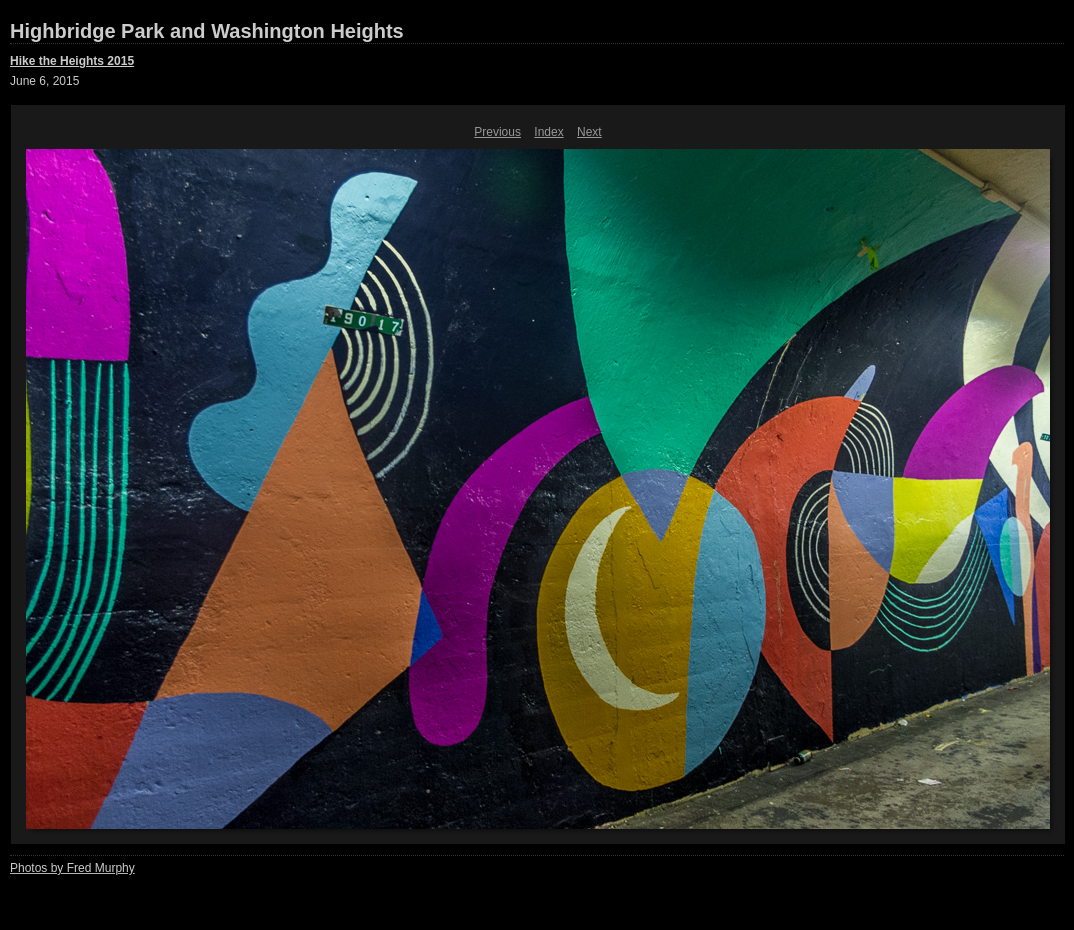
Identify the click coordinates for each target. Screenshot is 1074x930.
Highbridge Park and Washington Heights (207, 31)
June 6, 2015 (44, 81)
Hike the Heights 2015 (72, 61)
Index (548, 132)
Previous (497, 132)
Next (589, 132)
